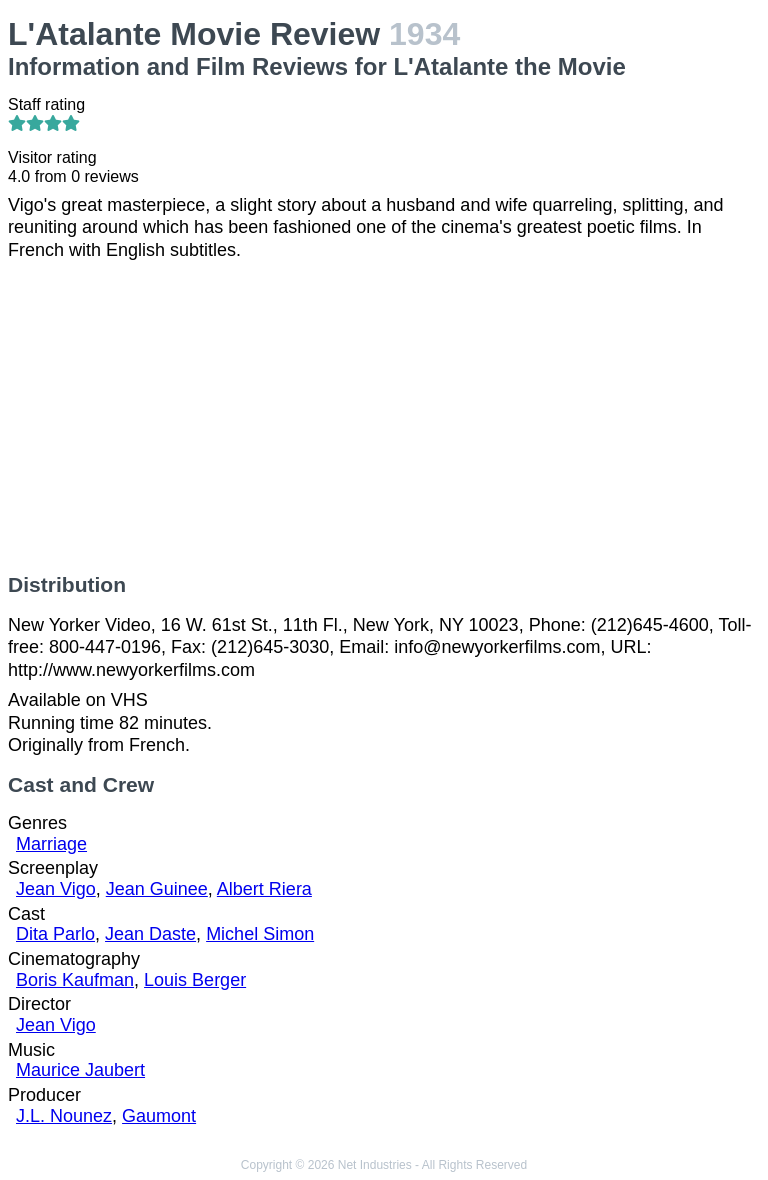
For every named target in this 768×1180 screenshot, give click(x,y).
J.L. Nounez (64, 1116)
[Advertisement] (384, 417)
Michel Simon (260, 934)
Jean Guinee (157, 889)
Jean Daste (150, 934)
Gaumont (159, 1116)
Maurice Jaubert (80, 1070)
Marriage (51, 844)
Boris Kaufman (75, 980)
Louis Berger (195, 980)
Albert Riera (264, 889)
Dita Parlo (55, 934)
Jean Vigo (56, 889)
